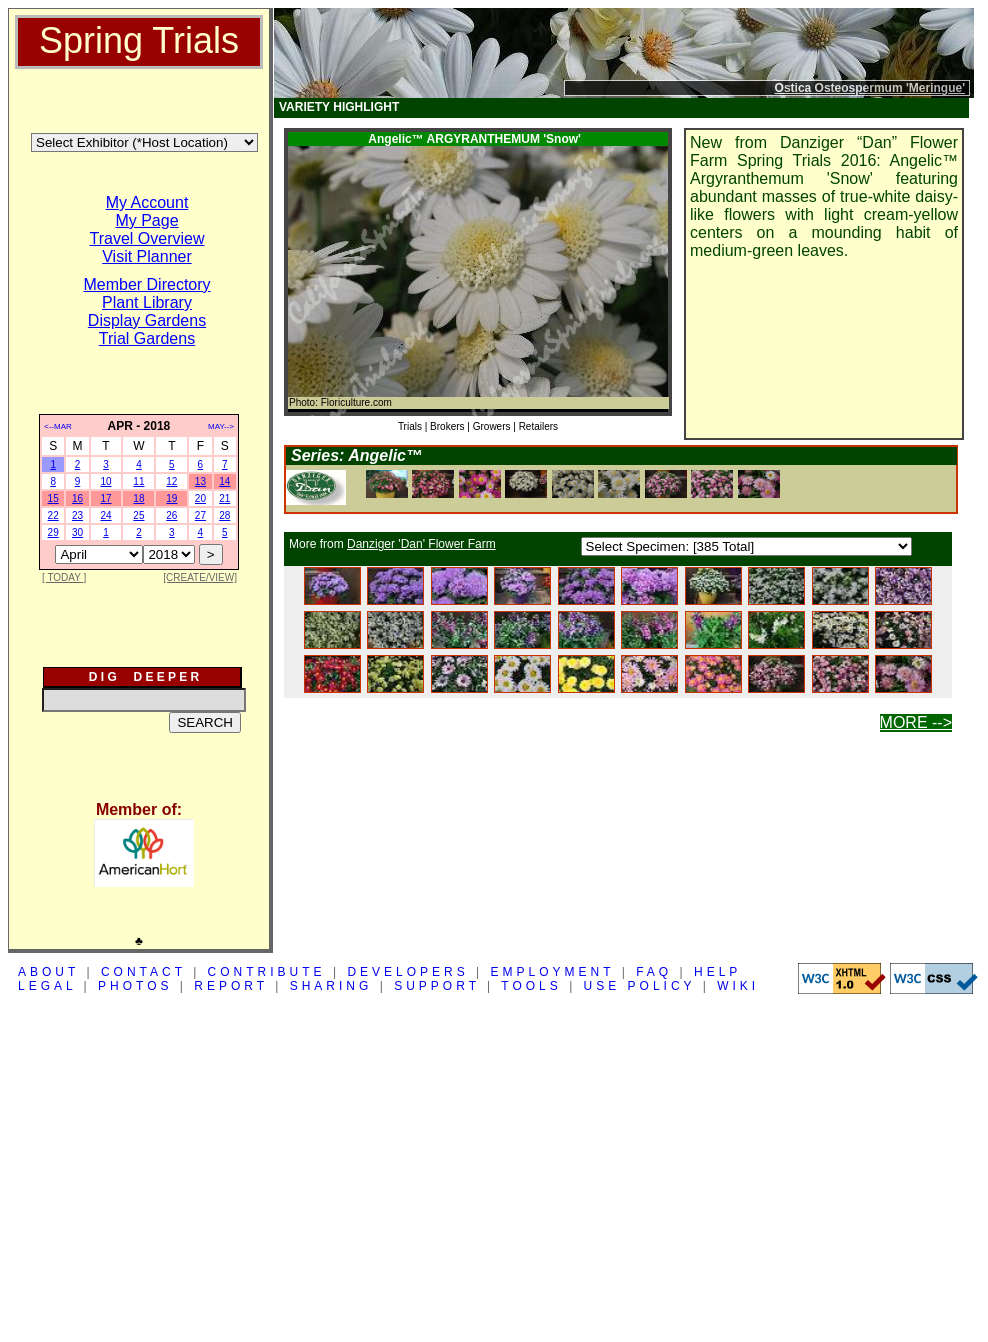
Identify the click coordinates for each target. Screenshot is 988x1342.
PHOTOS (135, 986)
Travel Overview (147, 238)
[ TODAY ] (64, 577)
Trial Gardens (147, 338)
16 (77, 498)
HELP (717, 972)
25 (138, 515)
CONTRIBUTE (267, 972)
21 (224, 498)
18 (138, 498)
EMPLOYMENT (553, 972)
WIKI (738, 986)
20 (200, 498)
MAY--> (221, 426)
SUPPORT (437, 986)
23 (77, 515)
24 (105, 515)
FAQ (654, 972)
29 (53, 532)
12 (171, 481)
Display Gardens (147, 320)
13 (200, 481)
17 (105, 498)
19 (171, 498)
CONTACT (143, 972)
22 (53, 515)
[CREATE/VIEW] (200, 577)
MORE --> (916, 722)
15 (53, 498)
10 (105, 481)
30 (77, 532)
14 (224, 481)
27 (200, 515)
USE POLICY (640, 986)
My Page (146, 220)
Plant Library (147, 302)
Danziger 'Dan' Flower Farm (421, 544)
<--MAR (58, 426)
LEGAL (47, 986)
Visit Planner (147, 256)
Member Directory (146, 284)
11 (138, 481)
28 (224, 515)
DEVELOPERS (407, 972)
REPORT (231, 986)
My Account (147, 202)
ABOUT (48, 972)
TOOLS (531, 986)
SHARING (331, 986)
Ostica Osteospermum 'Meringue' (870, 88)
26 (171, 515)
